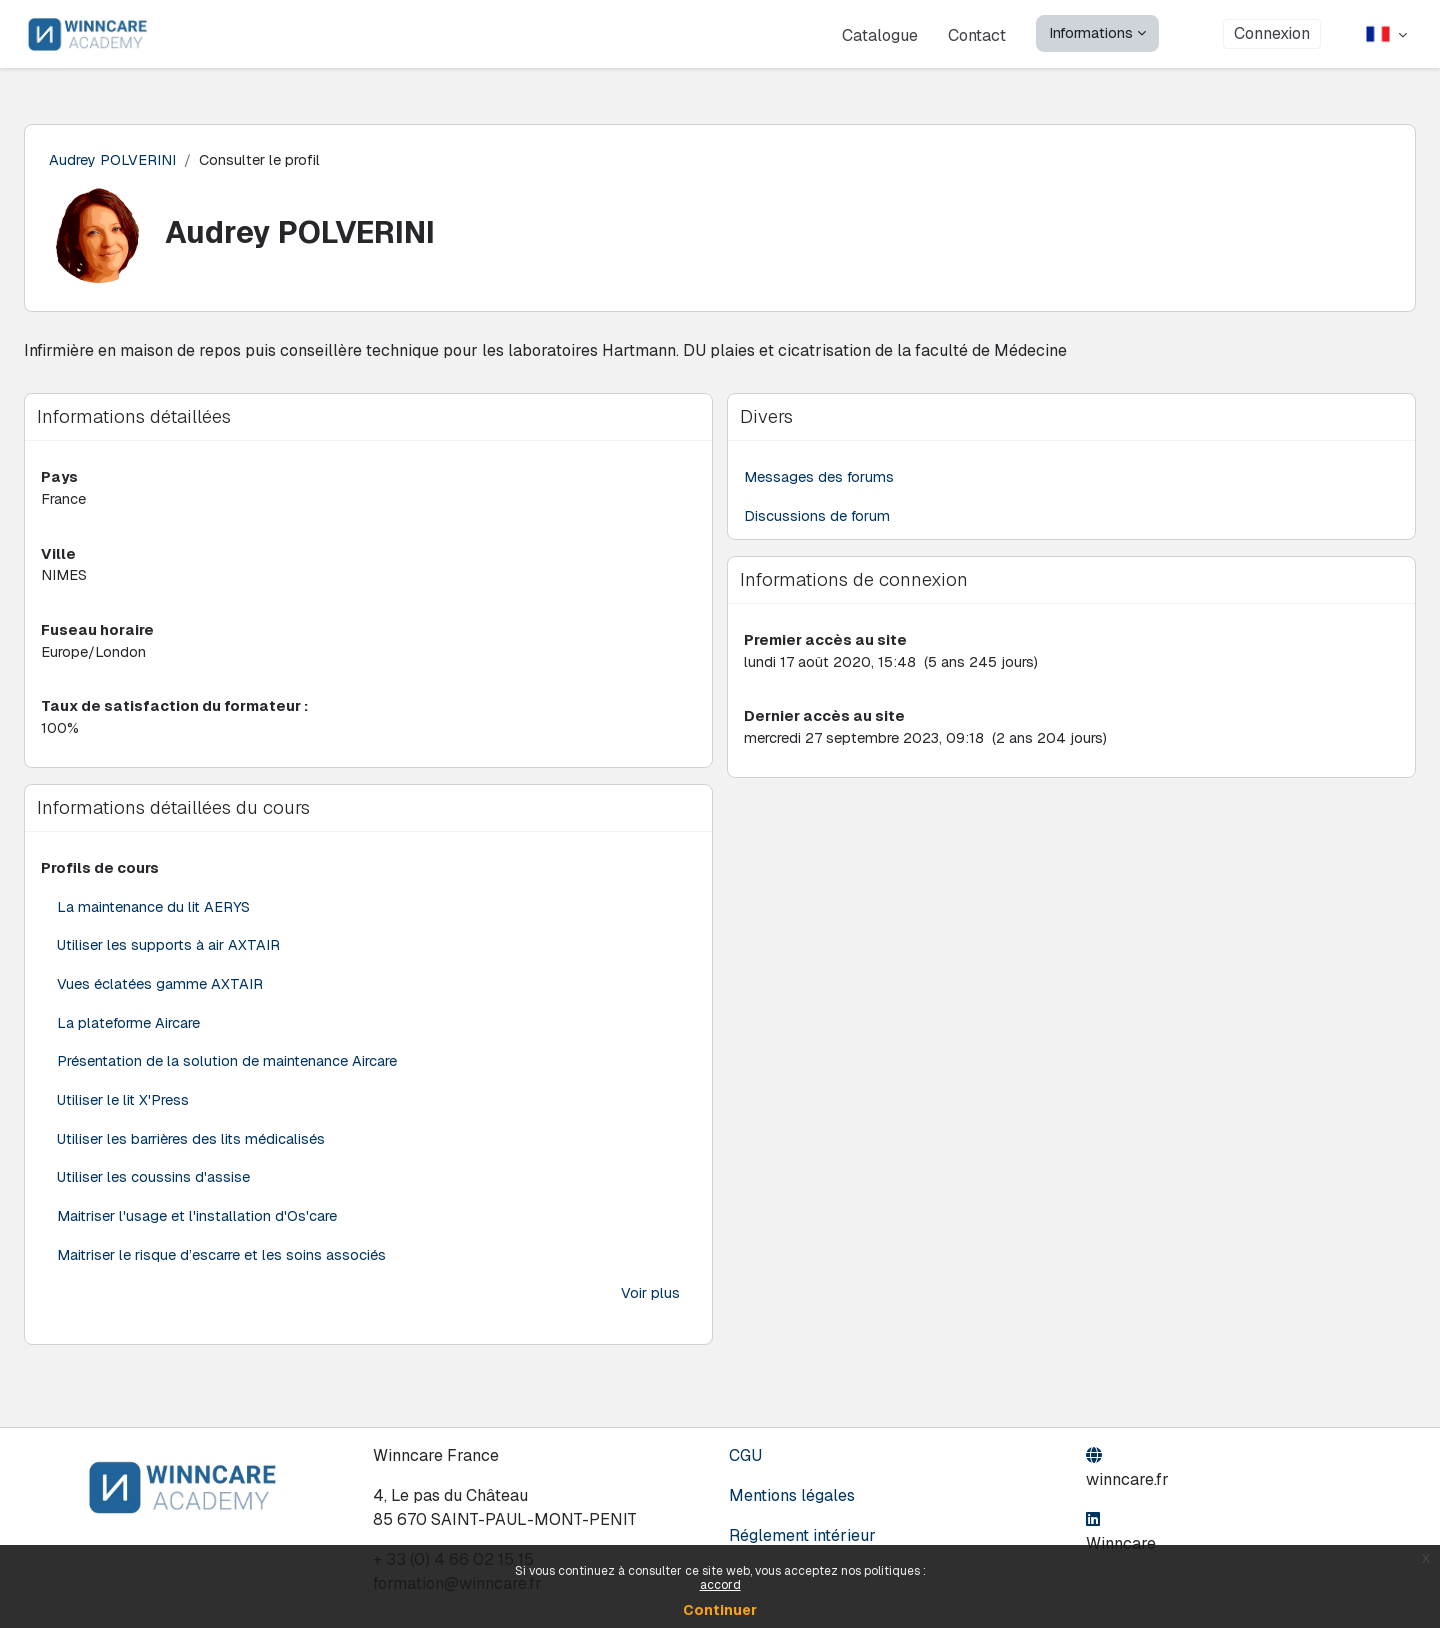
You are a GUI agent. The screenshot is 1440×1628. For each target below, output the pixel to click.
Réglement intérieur (802, 1535)
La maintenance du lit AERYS (153, 914)
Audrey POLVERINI (112, 159)
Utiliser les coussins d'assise (154, 1191)
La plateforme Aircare (129, 1033)
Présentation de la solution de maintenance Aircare (227, 1072)
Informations (1091, 32)
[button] (1386, 34)
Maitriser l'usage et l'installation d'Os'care (197, 1230)
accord (720, 1585)
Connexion (1272, 34)
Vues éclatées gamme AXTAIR (160, 993)
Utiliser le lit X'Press (123, 1112)
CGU (745, 1455)
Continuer (720, 1610)
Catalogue (880, 34)
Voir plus (650, 1309)
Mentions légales (792, 1495)
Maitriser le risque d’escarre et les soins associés (221, 1270)
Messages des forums (820, 477)
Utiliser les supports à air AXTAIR (169, 954)
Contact (977, 35)
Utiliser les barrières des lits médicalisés (191, 1151)
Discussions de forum (818, 517)
